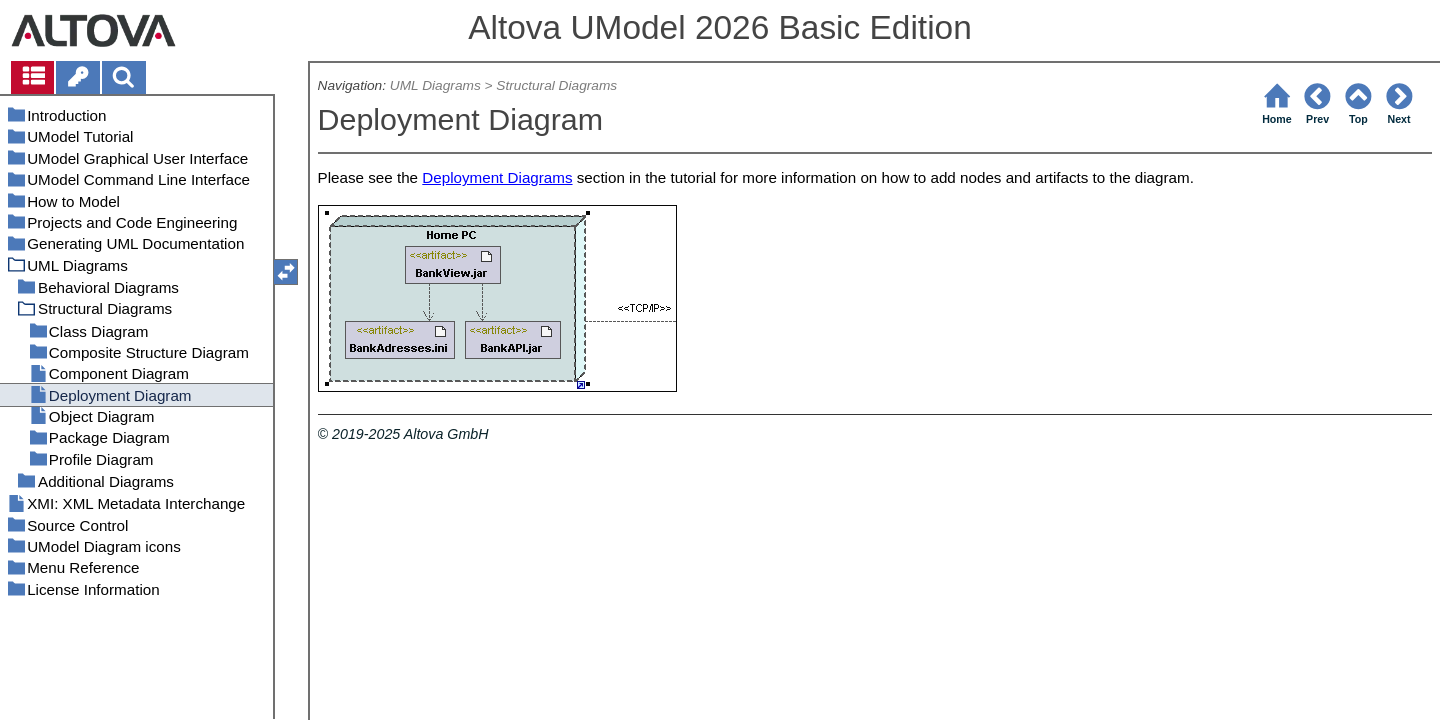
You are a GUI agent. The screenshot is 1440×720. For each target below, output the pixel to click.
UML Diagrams (435, 85)
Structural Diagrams (556, 85)
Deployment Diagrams (497, 177)
